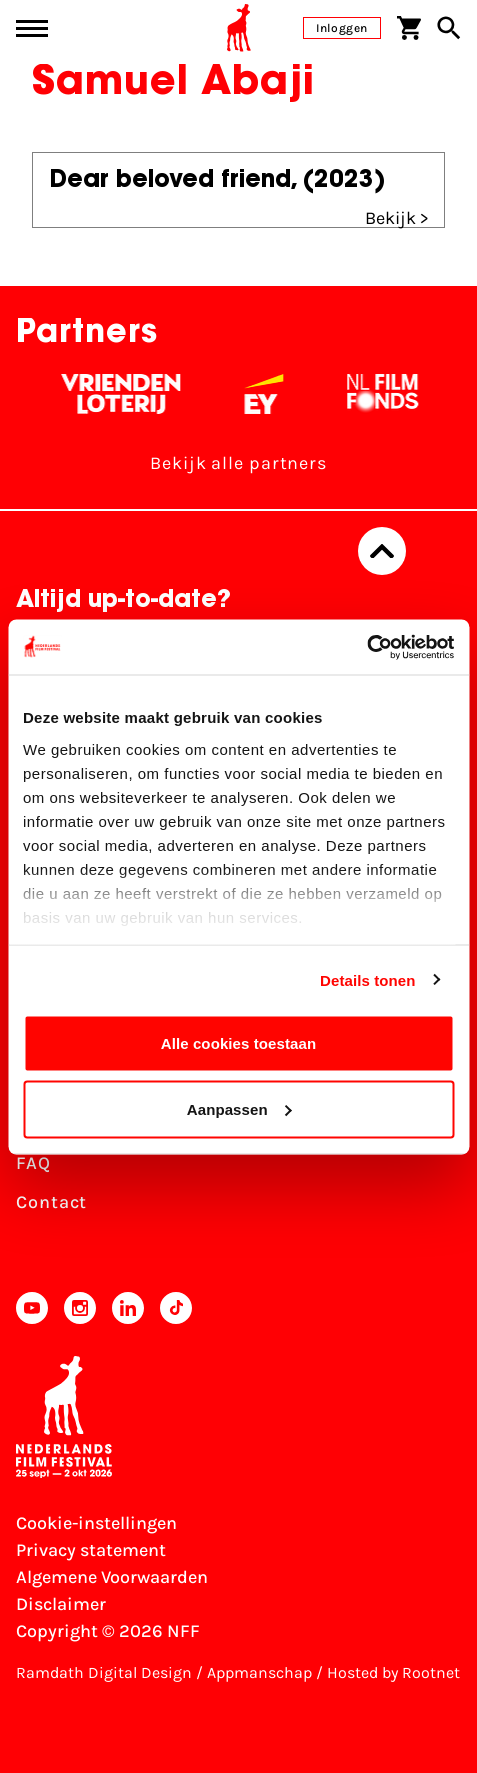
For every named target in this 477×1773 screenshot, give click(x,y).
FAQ (33, 1163)
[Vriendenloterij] (132, 394)
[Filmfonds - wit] (394, 394)
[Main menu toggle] (32, 28)
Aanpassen (239, 1108)
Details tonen (367, 979)
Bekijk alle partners (238, 463)
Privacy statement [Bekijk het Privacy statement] (91, 1550)
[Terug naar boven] (382, 551)
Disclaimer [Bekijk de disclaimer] (61, 1604)
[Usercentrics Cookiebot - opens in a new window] (366, 647)
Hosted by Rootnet (393, 1672)
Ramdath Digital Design (104, 1672)
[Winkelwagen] (409, 28)
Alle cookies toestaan (239, 1043)
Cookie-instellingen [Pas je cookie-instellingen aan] (96, 1523)
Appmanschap (259, 1672)
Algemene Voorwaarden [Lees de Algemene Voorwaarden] (112, 1577)
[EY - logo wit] (275, 394)
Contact (51, 1202)
